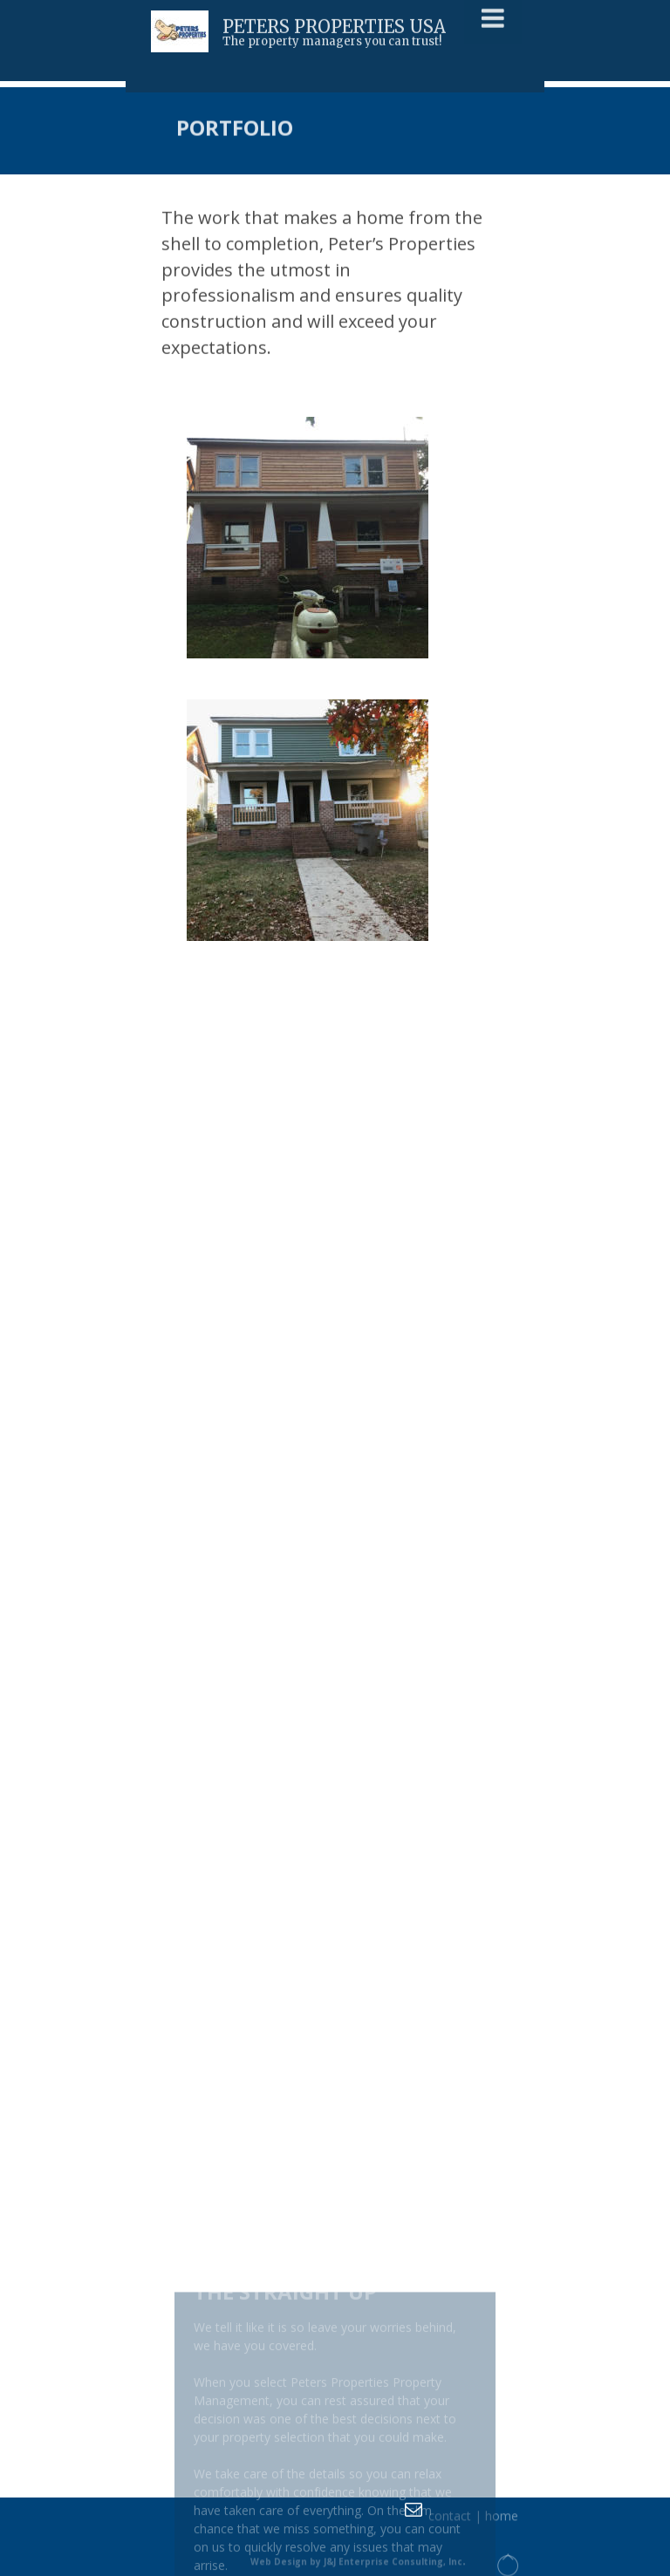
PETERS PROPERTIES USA (334, 24)
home (501, 2519)
